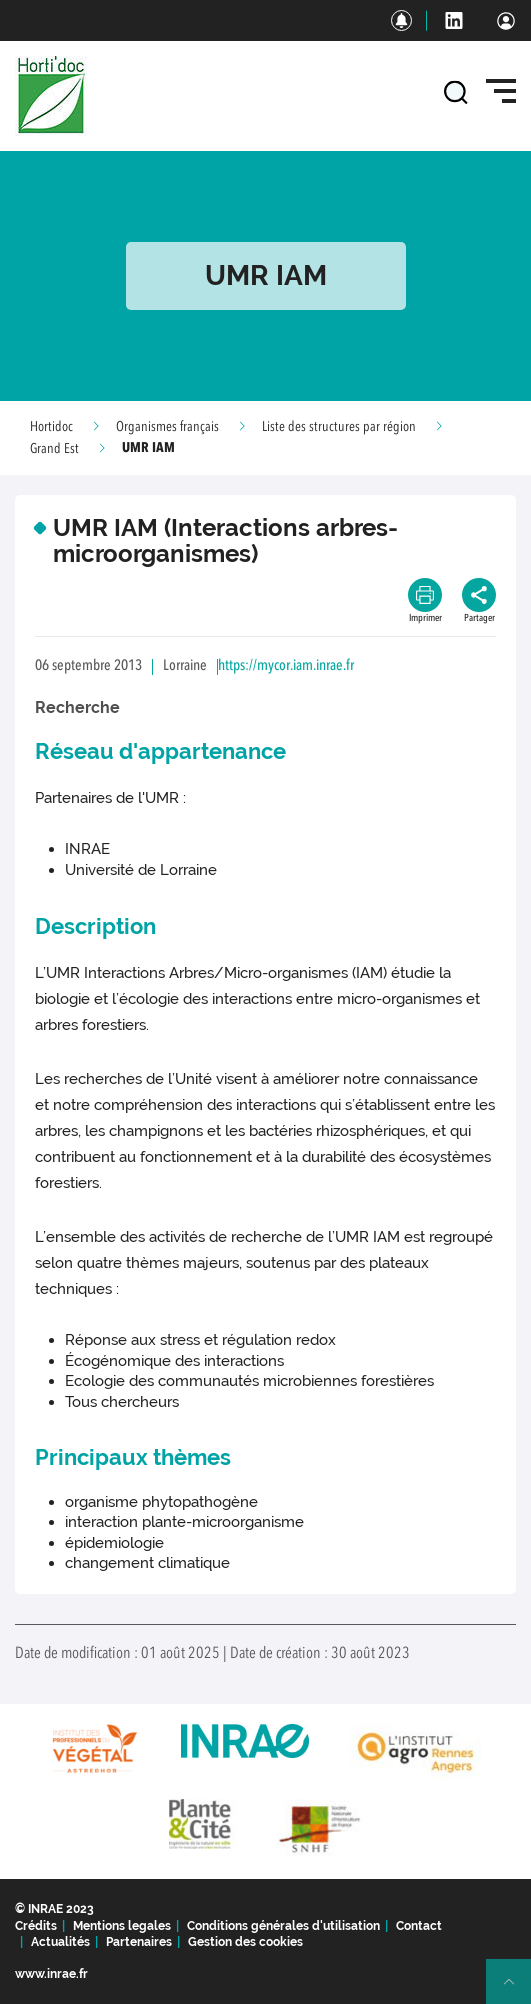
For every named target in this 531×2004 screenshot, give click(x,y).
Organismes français (167, 427)
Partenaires (139, 1942)
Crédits (36, 1926)
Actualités (60, 1942)
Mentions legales (122, 1926)
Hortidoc (51, 427)
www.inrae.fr (51, 1974)
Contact (419, 1926)
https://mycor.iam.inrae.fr (286, 666)
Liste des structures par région (339, 427)
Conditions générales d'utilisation (283, 1926)
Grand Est (54, 449)
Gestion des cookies (245, 1942)
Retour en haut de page (517, 1990)
